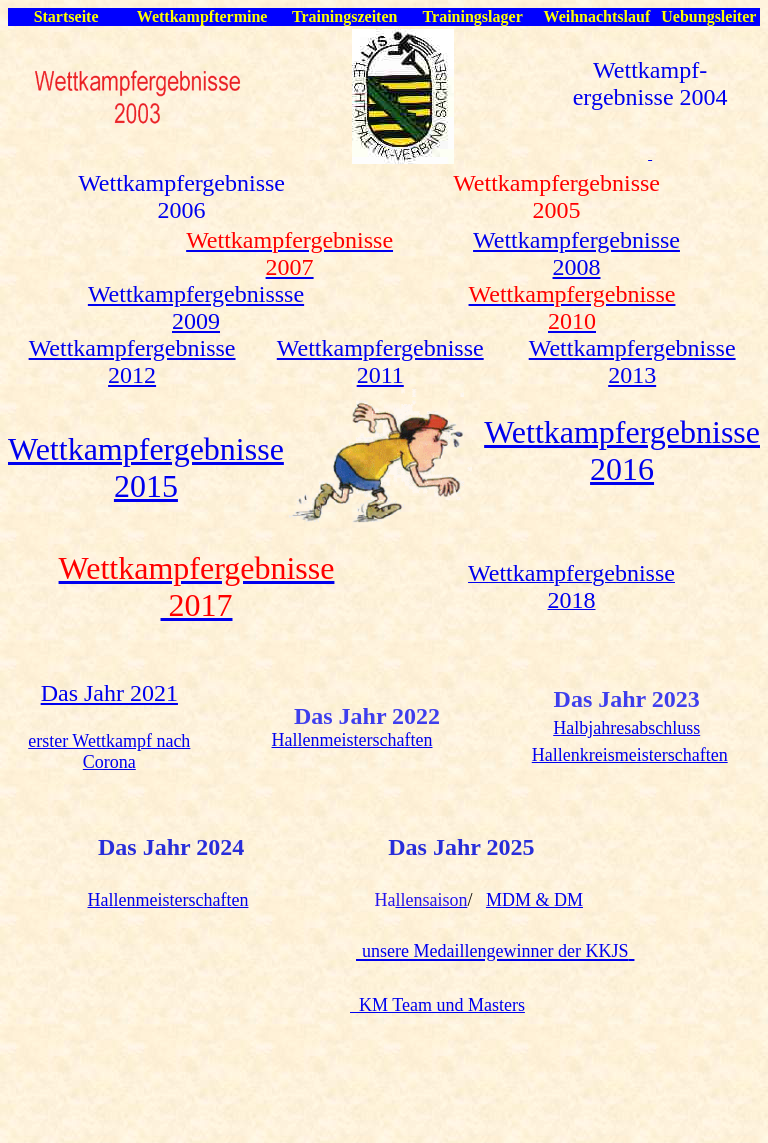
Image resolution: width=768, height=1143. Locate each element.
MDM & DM (534, 900)
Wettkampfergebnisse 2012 (132, 361)
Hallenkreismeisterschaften (630, 755)
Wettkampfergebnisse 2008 (576, 253)
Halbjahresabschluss (626, 728)
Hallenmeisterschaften (352, 740)
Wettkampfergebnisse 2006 (181, 196)
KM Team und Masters (437, 1005)
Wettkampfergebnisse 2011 (380, 361)
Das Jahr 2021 (109, 693)
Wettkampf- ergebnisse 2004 (650, 83)
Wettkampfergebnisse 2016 (622, 450)
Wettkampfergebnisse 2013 (632, 361)
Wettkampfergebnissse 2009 (196, 307)
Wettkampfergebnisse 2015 (146, 467)
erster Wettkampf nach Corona (109, 751)
